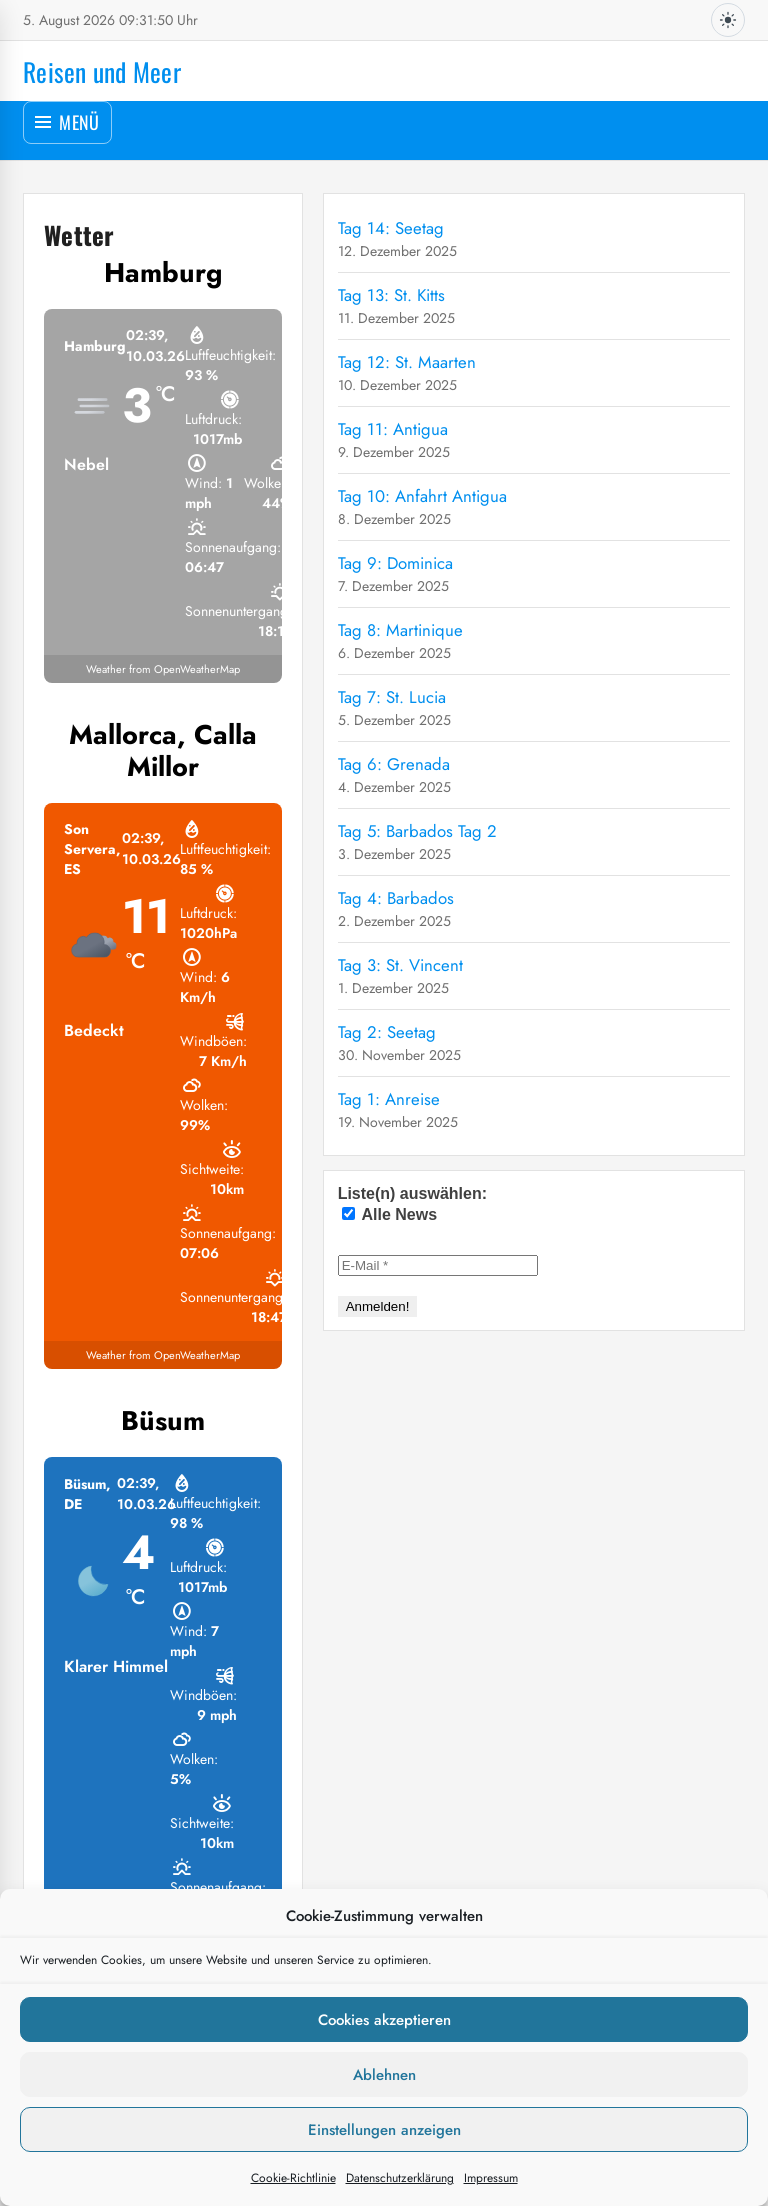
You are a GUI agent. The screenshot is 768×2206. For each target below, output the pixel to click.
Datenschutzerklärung (400, 2178)
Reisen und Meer (102, 71)
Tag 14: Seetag (391, 228)
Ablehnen (384, 2075)
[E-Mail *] (438, 1265)
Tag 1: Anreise (389, 1099)
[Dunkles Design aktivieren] (728, 20)
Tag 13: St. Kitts (391, 295)
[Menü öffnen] (67, 122)
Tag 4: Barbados (396, 898)
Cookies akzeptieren (384, 2020)
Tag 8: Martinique (400, 630)
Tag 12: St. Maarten (407, 362)
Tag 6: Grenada (394, 764)
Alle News (389, 1214)
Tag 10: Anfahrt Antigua (422, 496)
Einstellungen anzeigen (384, 2130)
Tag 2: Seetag (387, 1032)
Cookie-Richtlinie (293, 2178)
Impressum (491, 2178)
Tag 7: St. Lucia (392, 697)
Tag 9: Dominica (395, 563)
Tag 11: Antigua (393, 429)
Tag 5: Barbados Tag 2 (417, 831)
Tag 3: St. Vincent (400, 965)
